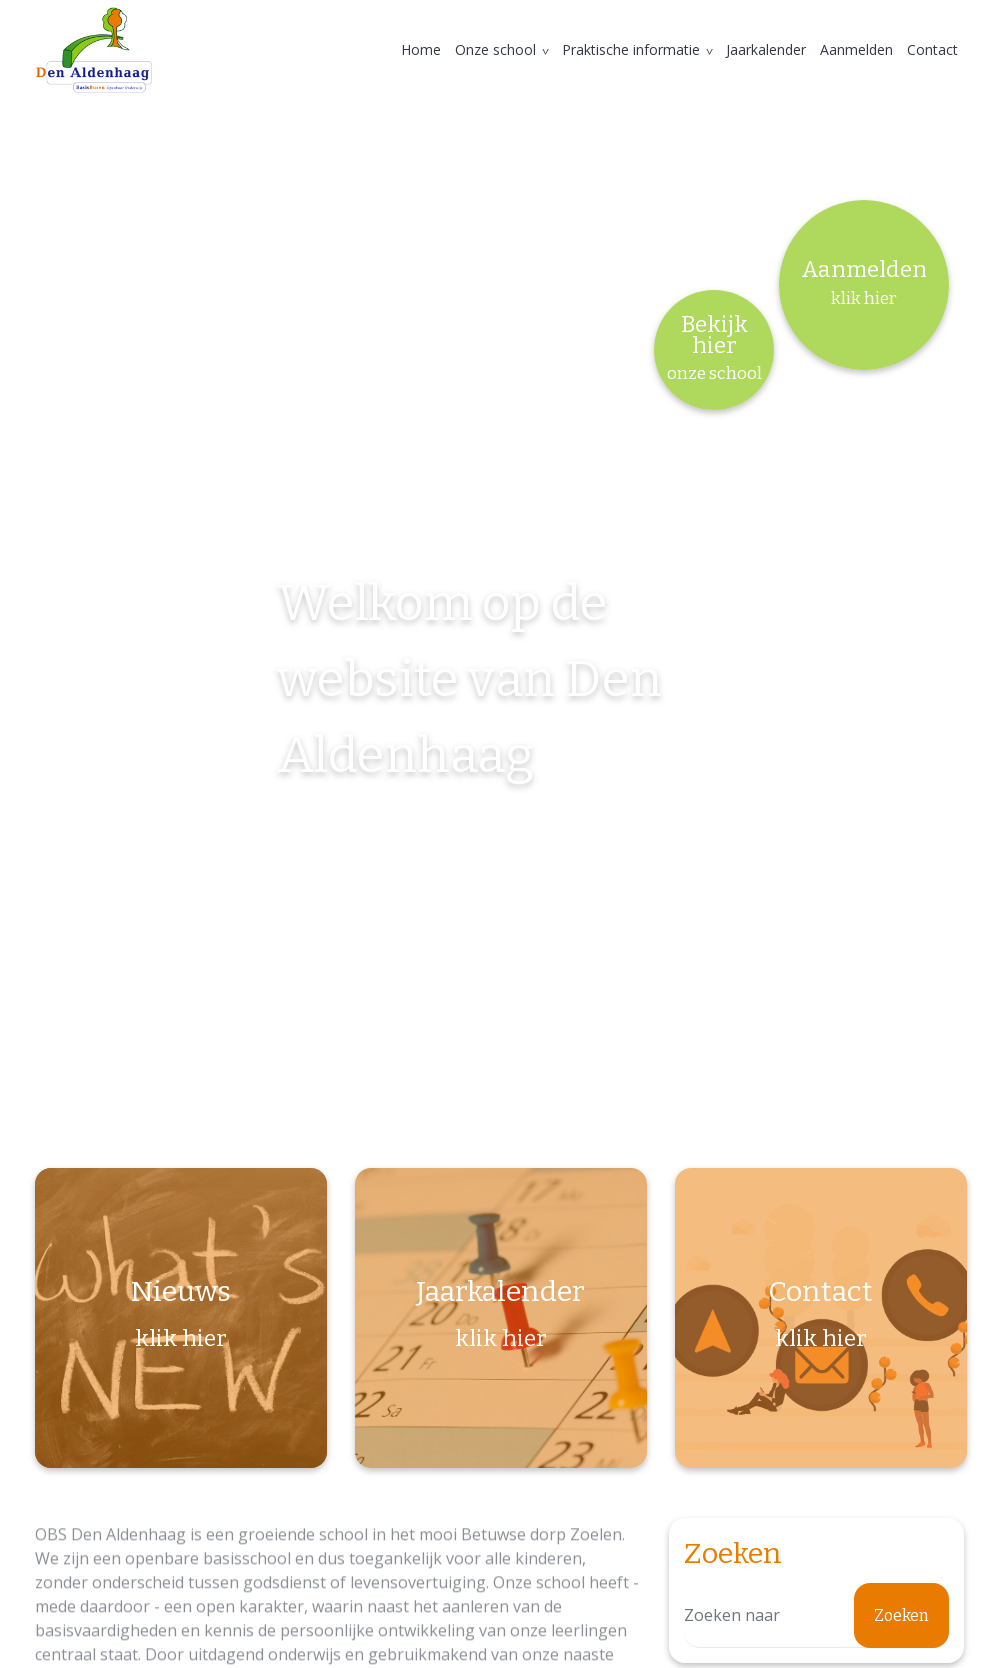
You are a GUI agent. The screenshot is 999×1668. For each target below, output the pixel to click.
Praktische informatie (631, 49)
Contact (932, 49)
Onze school (495, 49)
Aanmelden (856, 49)
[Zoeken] (816, 1615)
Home (421, 49)
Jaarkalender (766, 49)
